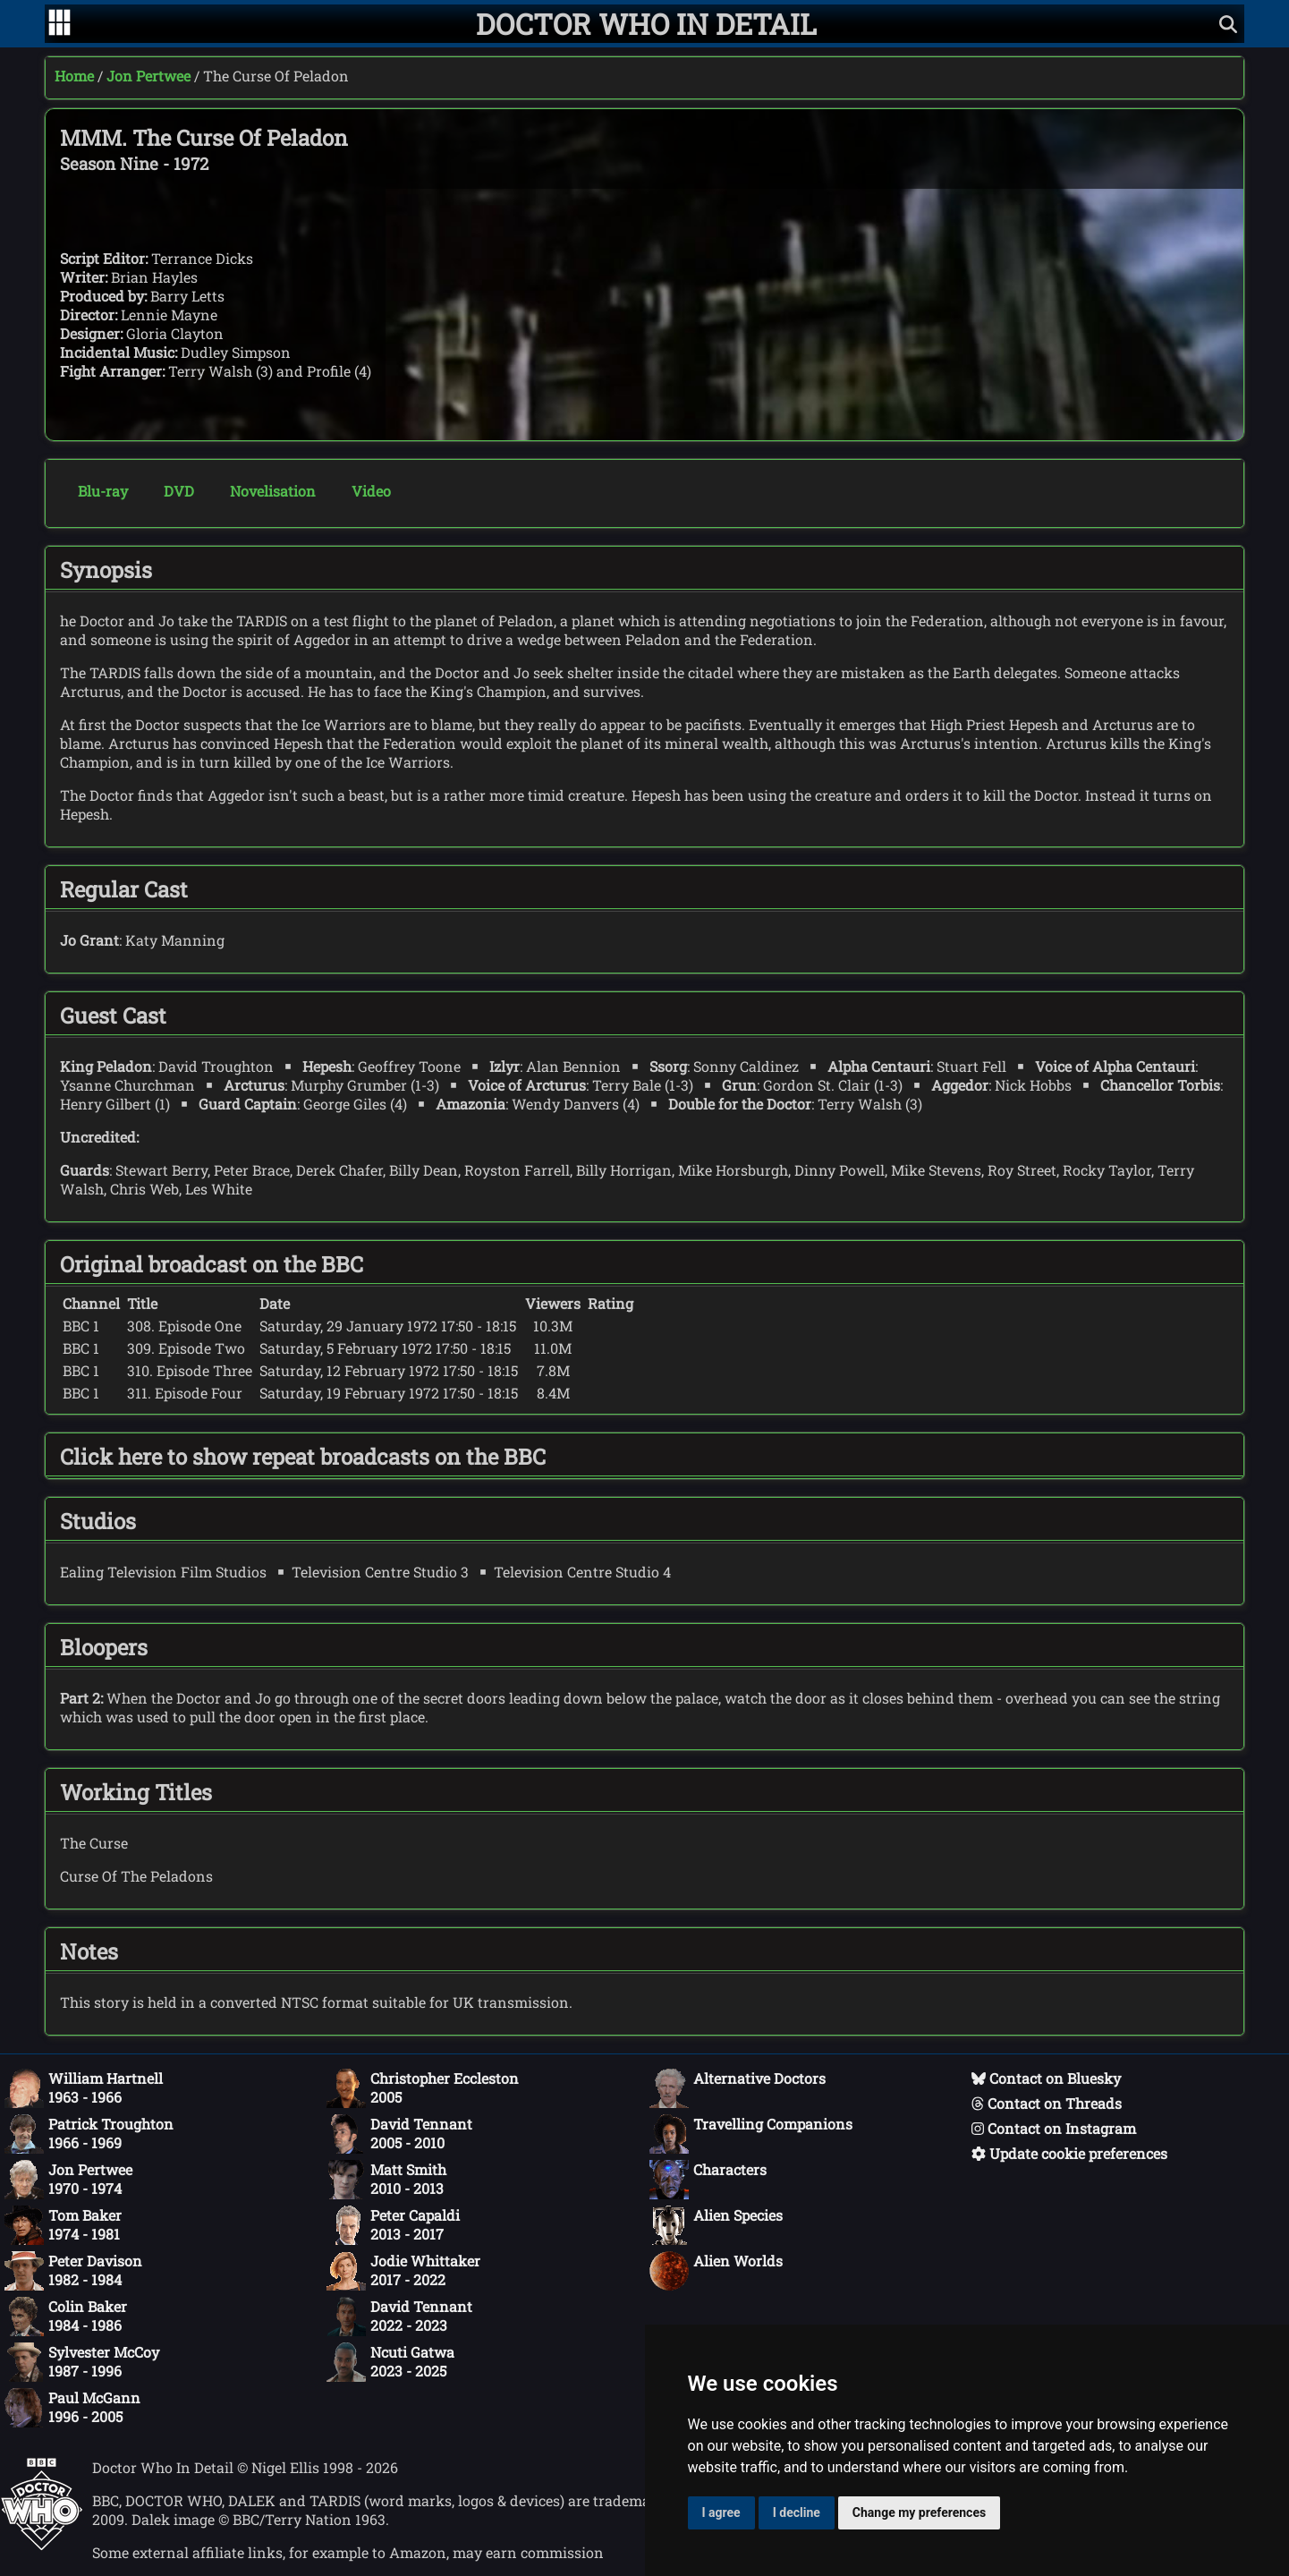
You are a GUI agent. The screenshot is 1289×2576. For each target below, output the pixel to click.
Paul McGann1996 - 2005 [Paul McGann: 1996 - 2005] (72, 2407)
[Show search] (1228, 23)
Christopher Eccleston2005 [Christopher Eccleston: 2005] (422, 2088)
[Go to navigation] (59, 24)
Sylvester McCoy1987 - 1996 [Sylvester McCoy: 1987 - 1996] (81, 2362)
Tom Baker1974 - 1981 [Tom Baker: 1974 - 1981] (63, 2225)
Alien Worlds (716, 2271)
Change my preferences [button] (919, 2512)
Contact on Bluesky (1046, 2078)
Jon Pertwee (148, 75)
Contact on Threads (1046, 2103)
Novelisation (273, 490)
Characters (708, 2179)
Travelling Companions (750, 2134)
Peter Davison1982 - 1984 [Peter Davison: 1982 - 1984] (73, 2271)
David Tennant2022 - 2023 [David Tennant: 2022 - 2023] (399, 2316)
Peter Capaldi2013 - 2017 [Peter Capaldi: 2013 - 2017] (393, 2225)
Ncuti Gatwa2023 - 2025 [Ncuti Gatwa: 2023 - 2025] (390, 2362)
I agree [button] (721, 2512)
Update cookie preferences (1069, 2153)
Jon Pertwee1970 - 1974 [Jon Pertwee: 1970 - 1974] (68, 2179)
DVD (179, 490)
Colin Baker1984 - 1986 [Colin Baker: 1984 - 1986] (65, 2316)
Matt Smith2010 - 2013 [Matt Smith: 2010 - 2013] (386, 2179)
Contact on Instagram (1053, 2128)
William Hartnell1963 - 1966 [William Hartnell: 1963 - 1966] (83, 2088)
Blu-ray (103, 490)
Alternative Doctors (737, 2088)
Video (371, 490)
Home (74, 75)
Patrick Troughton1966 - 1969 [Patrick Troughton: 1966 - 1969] (89, 2134)
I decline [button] (796, 2512)
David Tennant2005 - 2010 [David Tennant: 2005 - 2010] (399, 2134)
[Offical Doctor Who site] (41, 2545)
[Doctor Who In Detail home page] (646, 23)
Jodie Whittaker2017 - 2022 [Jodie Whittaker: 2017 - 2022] (403, 2271)
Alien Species (716, 2225)
